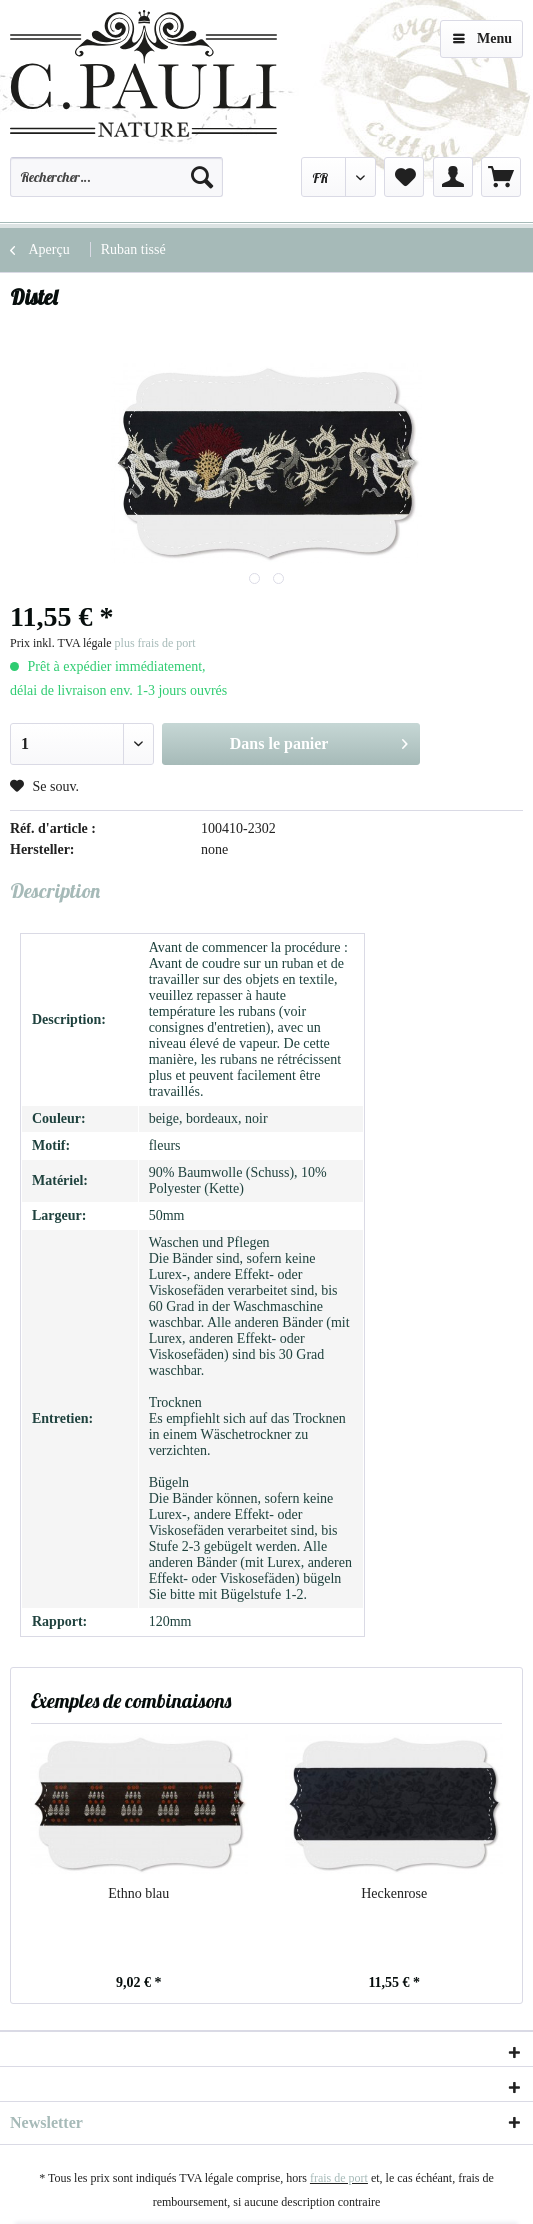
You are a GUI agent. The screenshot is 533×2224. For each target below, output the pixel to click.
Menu (482, 34)
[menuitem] (116, 186)
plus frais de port (155, 643)
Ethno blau (138, 1893)
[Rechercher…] (116, 177)
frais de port (339, 2178)
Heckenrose (394, 1893)
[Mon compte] (453, 177)
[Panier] (501, 177)
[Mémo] (404, 177)
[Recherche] (202, 177)
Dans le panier (319, 740)
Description (55, 890)
